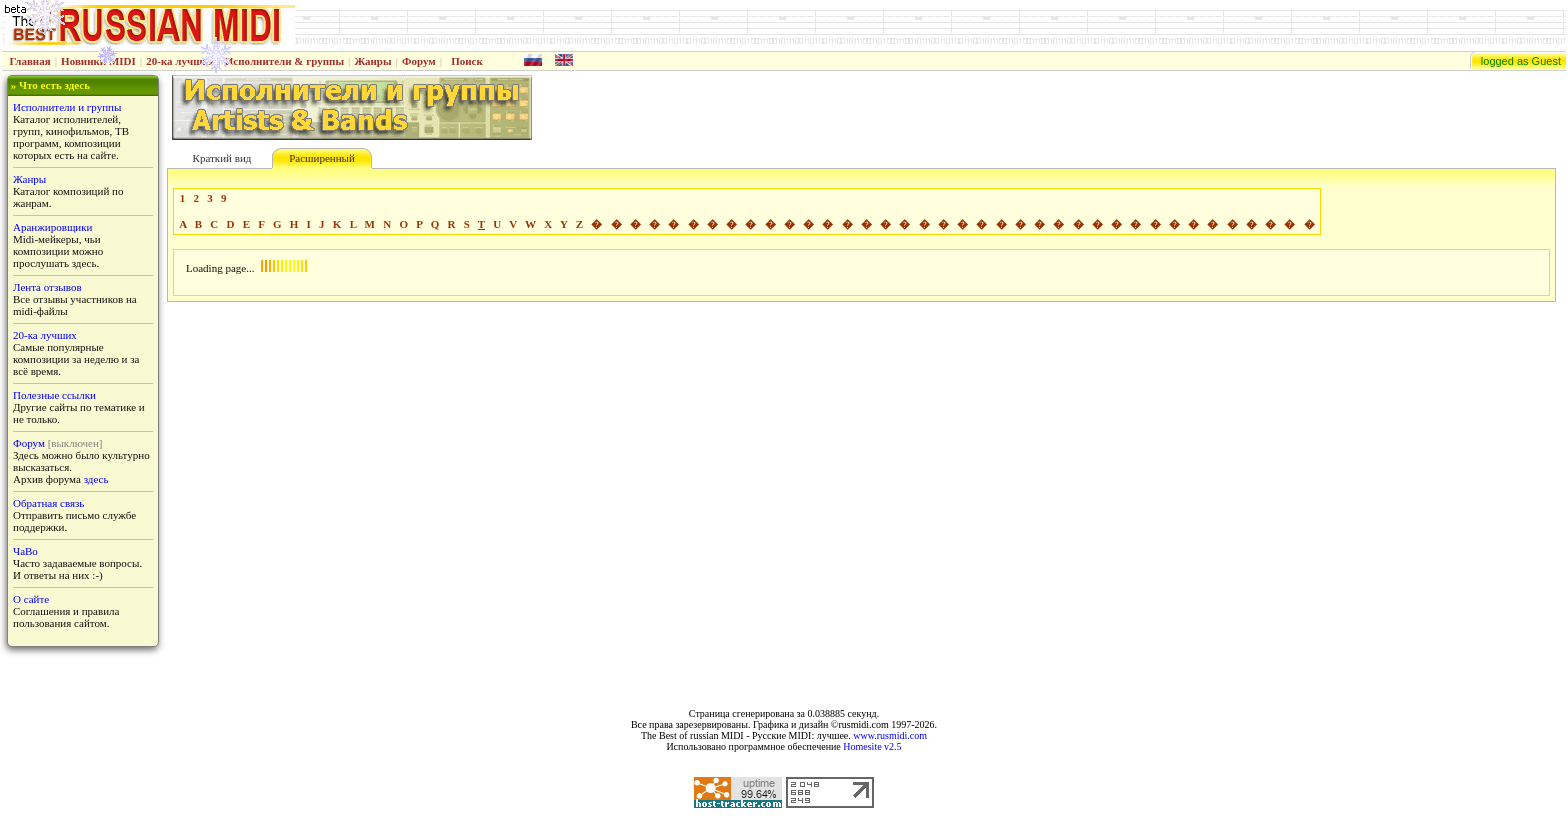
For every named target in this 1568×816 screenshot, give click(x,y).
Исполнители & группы (284, 61)
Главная (30, 61)
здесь (96, 479)
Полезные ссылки (54, 395)
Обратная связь (48, 503)
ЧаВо (25, 551)
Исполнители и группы (67, 107)
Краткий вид (222, 158)
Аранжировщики (52, 227)
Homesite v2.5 (872, 746)
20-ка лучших (180, 61)
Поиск (467, 61)
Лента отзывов (47, 287)
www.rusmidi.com (890, 735)
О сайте (31, 599)
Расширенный (322, 158)
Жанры (372, 61)
